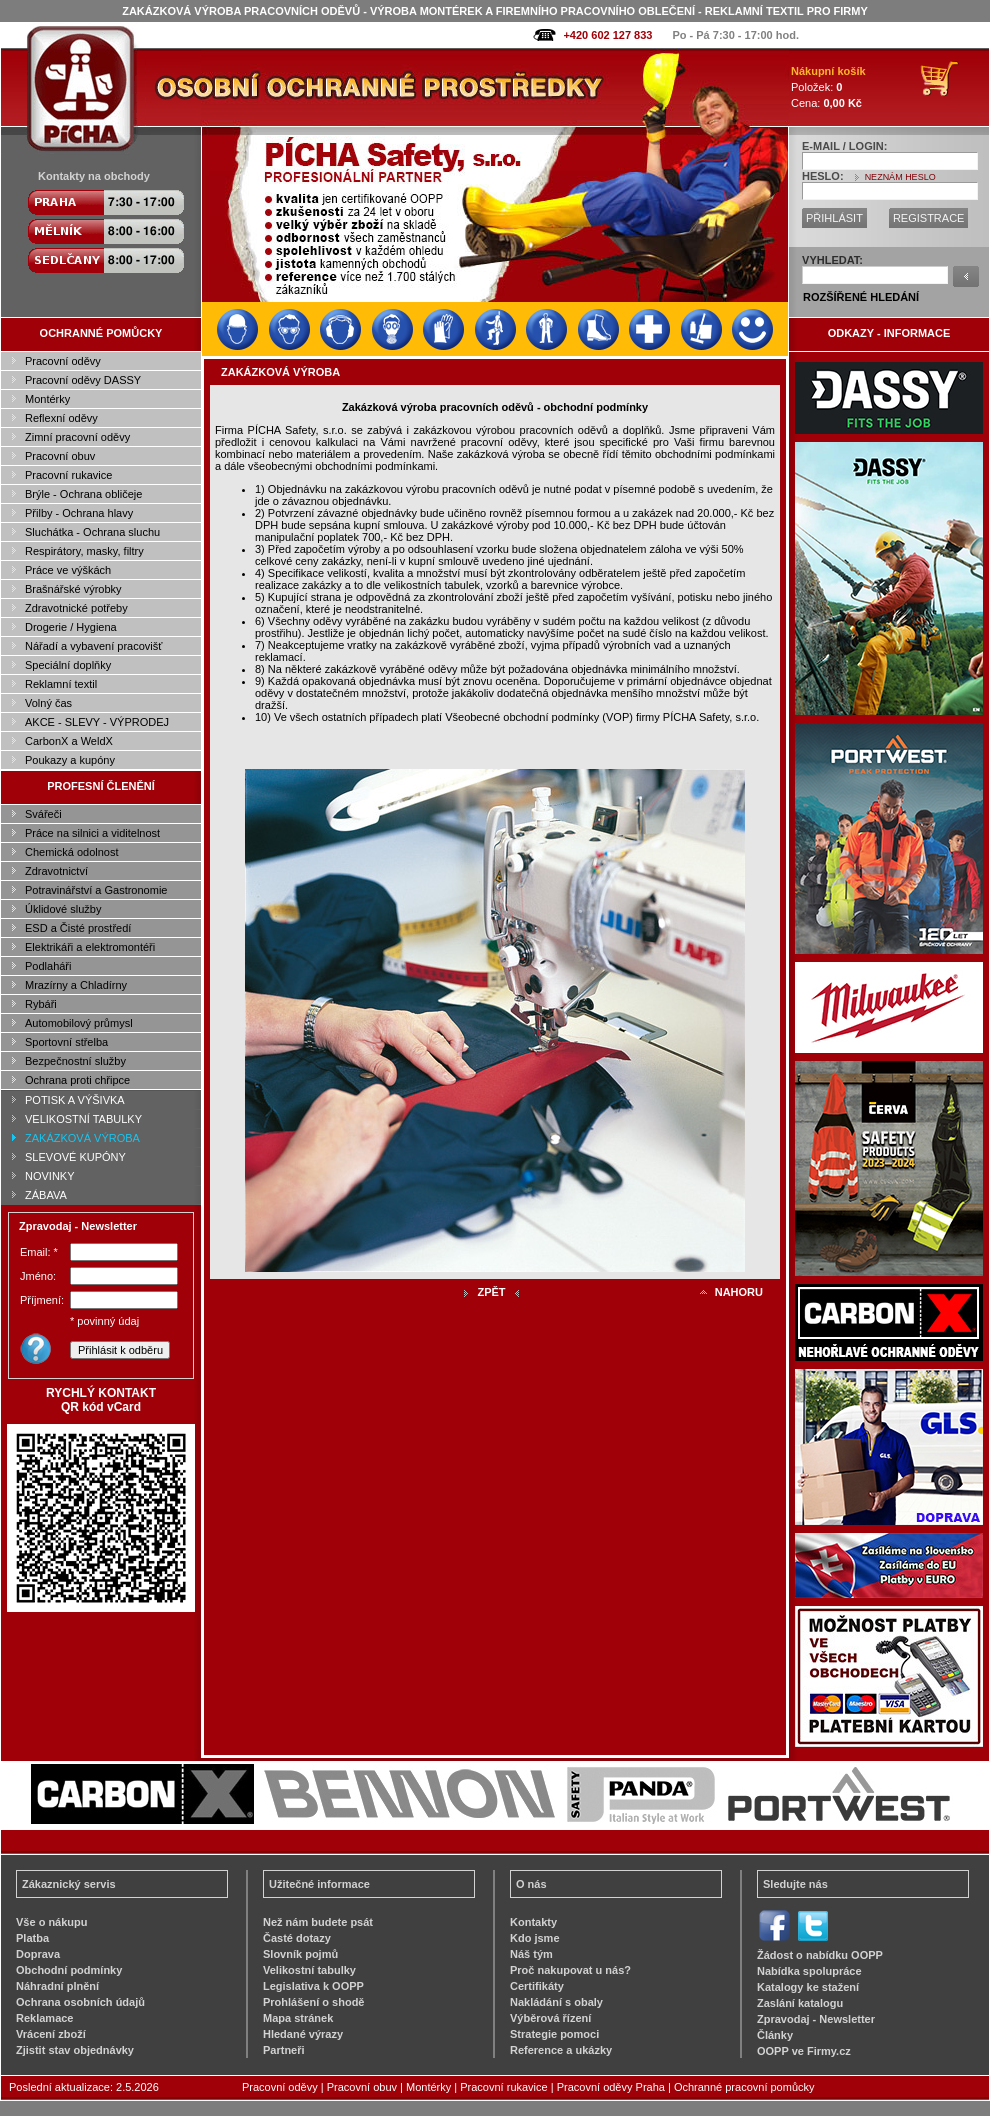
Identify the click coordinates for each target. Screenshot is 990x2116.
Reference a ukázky (561, 2050)
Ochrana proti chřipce (77, 1080)
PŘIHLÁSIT (834, 218)
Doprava (38, 1954)
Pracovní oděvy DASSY (83, 380)
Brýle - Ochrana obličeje (83, 494)
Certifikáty (537, 1986)
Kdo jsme (535, 1938)
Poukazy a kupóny (70, 760)
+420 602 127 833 (607, 35)
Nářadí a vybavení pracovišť (93, 646)
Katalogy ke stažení (808, 1987)
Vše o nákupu (52, 1922)
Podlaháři (48, 966)
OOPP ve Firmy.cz (804, 2051)
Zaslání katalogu (800, 2003)
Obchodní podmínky (69, 1970)
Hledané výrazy (303, 2034)
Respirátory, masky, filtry (84, 551)
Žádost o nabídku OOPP (820, 1955)
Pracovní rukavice (68, 475)
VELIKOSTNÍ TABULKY (83, 1119)
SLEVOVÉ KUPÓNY (75, 1157)
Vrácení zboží (51, 2034)
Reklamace (45, 2018)
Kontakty (533, 1922)
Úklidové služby (63, 909)
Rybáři (41, 1004)
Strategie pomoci (554, 2034)
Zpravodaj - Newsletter (816, 2019)
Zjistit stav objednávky (75, 2050)
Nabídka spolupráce (809, 1971)
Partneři (284, 2050)
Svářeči (43, 814)
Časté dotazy (297, 1938)
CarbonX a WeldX (69, 741)
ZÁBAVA (46, 1195)
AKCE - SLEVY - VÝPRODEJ (97, 722)
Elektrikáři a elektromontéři (90, 947)
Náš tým (531, 1954)
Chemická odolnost (72, 852)
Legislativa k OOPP (313, 1986)
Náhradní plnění (57, 1986)
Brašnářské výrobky (73, 589)
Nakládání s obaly (556, 2002)
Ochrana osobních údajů (80, 2002)
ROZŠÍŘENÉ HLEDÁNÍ (861, 297)
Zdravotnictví (56, 871)
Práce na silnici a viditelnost (92, 833)
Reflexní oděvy (61, 418)
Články (775, 2035)
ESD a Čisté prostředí (78, 928)
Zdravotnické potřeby (76, 608)
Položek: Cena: (828, 87)
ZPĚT (491, 1292)
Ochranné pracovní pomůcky (744, 2087)
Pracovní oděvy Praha (611, 2087)
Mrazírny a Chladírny (76, 985)
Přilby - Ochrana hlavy (79, 513)
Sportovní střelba (66, 1042)
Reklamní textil (61, 684)
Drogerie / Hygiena (71, 627)
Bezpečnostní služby (75, 1061)
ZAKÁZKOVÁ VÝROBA (82, 1138)
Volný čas (48, 703)
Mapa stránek (298, 2018)
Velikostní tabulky (309, 1970)
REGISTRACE (929, 218)
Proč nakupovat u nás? (570, 1970)
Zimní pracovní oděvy (77, 437)
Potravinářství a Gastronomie (96, 890)
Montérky (47, 399)
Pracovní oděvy (63, 361)
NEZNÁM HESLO (900, 177)
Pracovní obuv (60, 456)
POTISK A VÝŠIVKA (75, 1100)
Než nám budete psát (318, 1922)
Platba (32, 1938)
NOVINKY (50, 1176)
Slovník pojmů (300, 1954)
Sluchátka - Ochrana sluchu (92, 532)
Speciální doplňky (68, 665)
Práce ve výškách (68, 570)
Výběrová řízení (550, 2018)
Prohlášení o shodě (313, 2002)
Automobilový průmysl (79, 1023)
